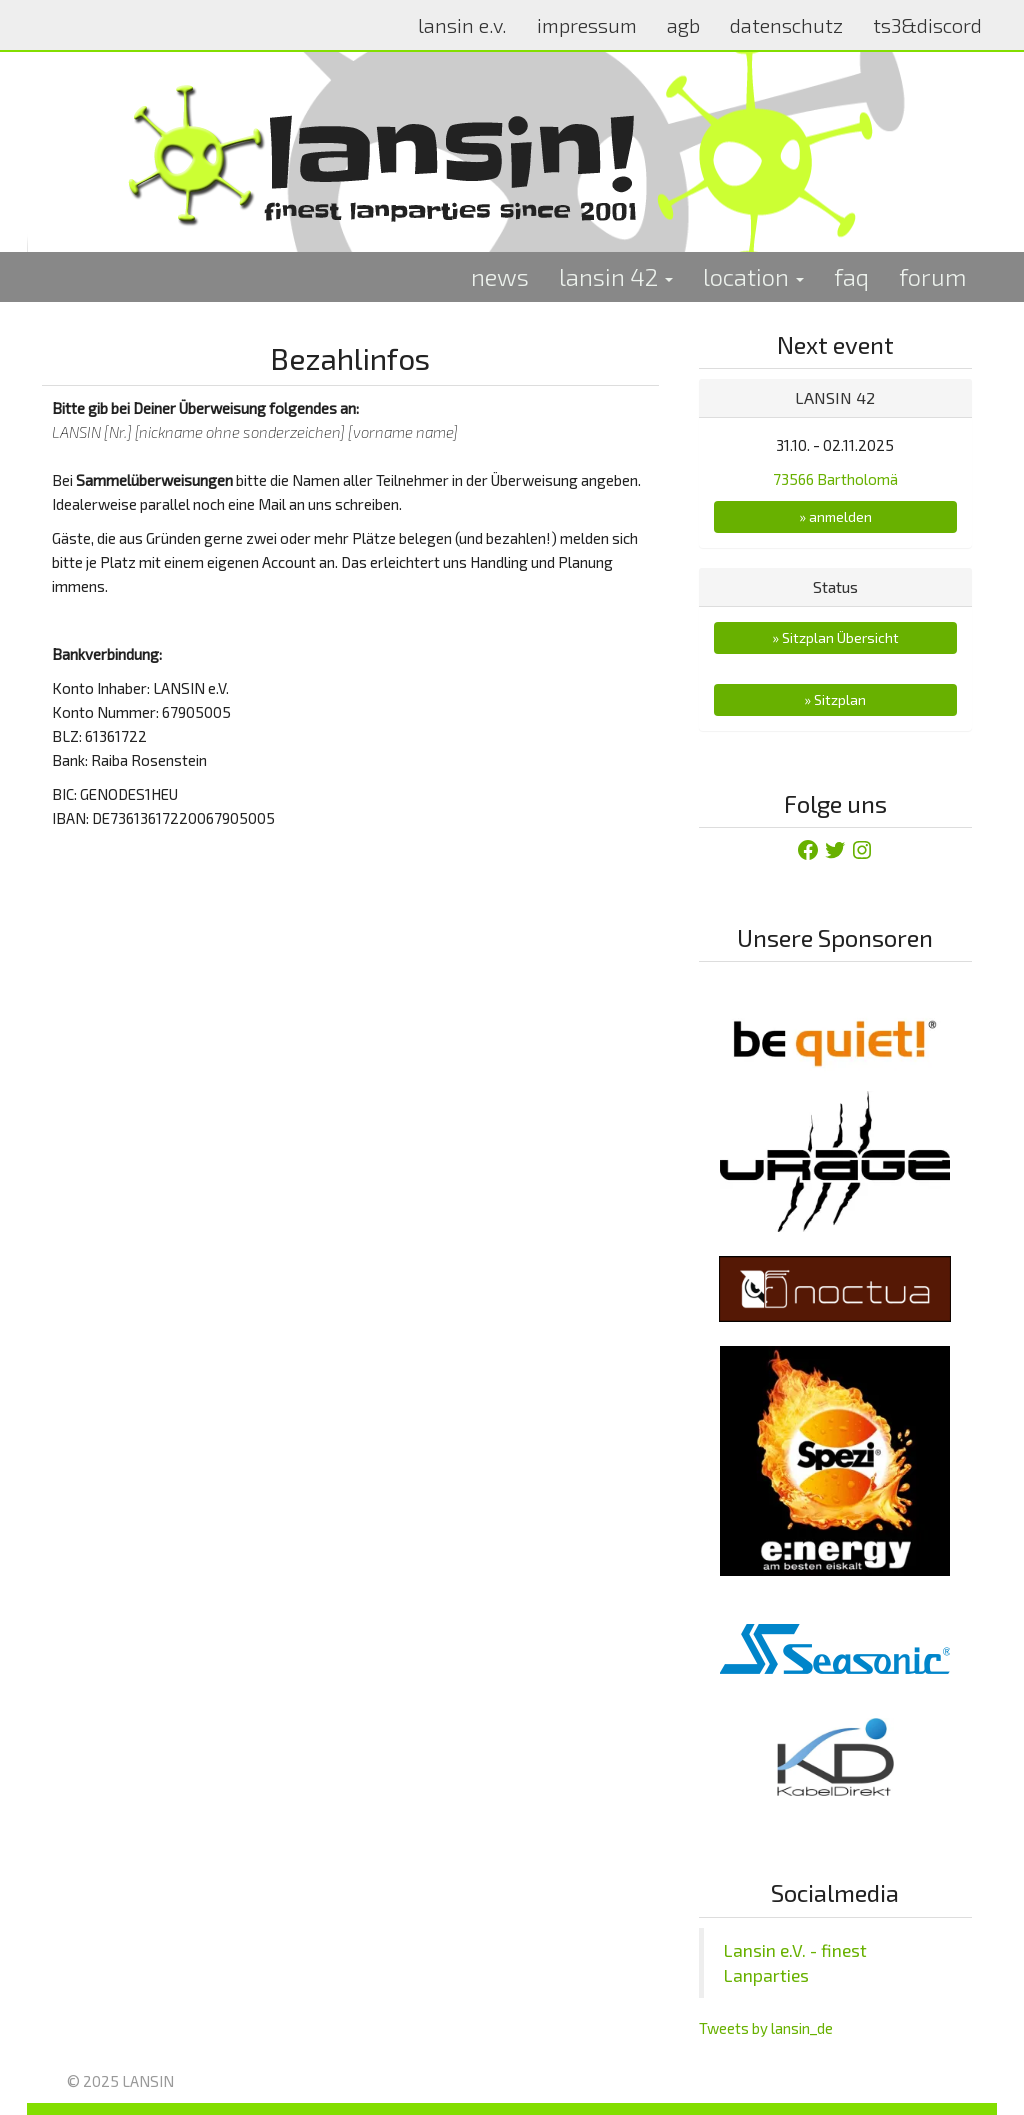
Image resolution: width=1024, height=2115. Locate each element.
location (753, 276)
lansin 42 (616, 276)
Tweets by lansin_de (766, 2028)
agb (683, 25)
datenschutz (786, 25)
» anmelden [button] (835, 516)
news (500, 276)
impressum (587, 25)
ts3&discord (927, 25)
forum (933, 276)
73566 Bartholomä (835, 479)
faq (851, 276)
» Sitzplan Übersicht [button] (835, 637)
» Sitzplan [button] (835, 699)
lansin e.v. (462, 25)
